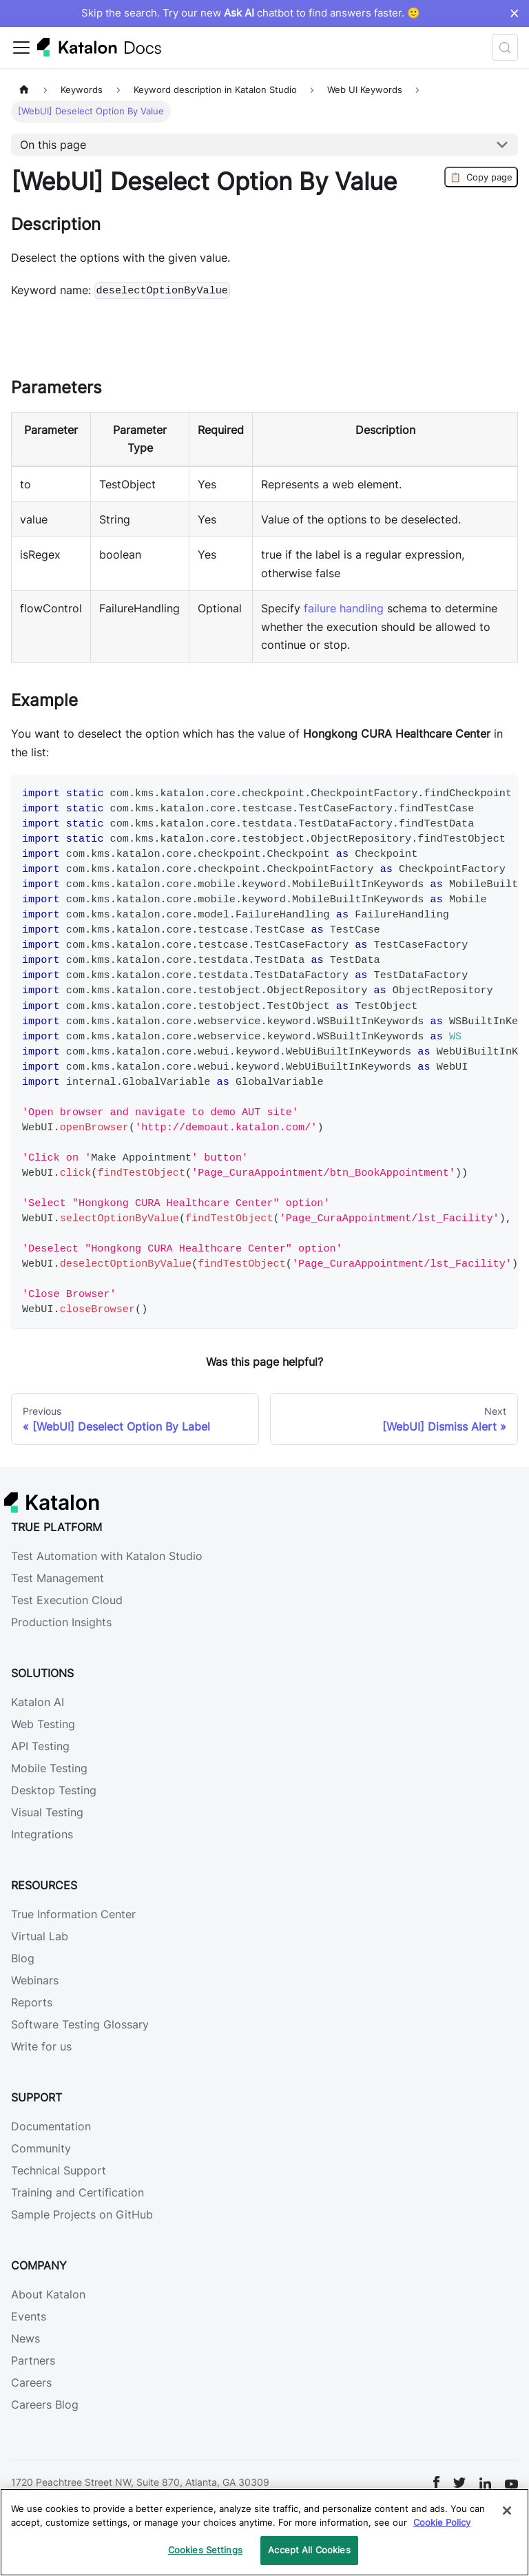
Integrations (42, 1834)
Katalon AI (37, 1702)
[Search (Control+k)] (505, 47)
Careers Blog (45, 2404)
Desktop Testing (53, 1790)
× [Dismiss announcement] (514, 13)
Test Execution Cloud (67, 1600)
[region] (264, 2532)
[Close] (507, 2510)
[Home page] (24, 90)
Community (41, 2148)
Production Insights (61, 1622)
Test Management (57, 1578)
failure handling (344, 608)
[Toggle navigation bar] (21, 47)
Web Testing (43, 1724)
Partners (33, 2360)
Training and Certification (77, 2192)
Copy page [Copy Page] (481, 177)
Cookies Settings (205, 2549)
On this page (53, 145)
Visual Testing (47, 1812)
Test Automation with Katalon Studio (107, 1556)
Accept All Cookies (309, 2549)
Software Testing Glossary (80, 2024)
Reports (31, 2002)
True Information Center (73, 1914)
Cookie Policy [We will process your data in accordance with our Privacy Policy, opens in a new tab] (441, 2522)
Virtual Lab (39, 1936)
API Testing (40, 1746)
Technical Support (58, 2170)
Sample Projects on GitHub (82, 2214)
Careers (31, 2382)
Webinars (35, 1980)
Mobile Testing (49, 1768)
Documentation (51, 2126)
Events (28, 2316)
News (25, 2338)
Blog (22, 1958)
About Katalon (48, 2294)
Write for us (41, 2046)
